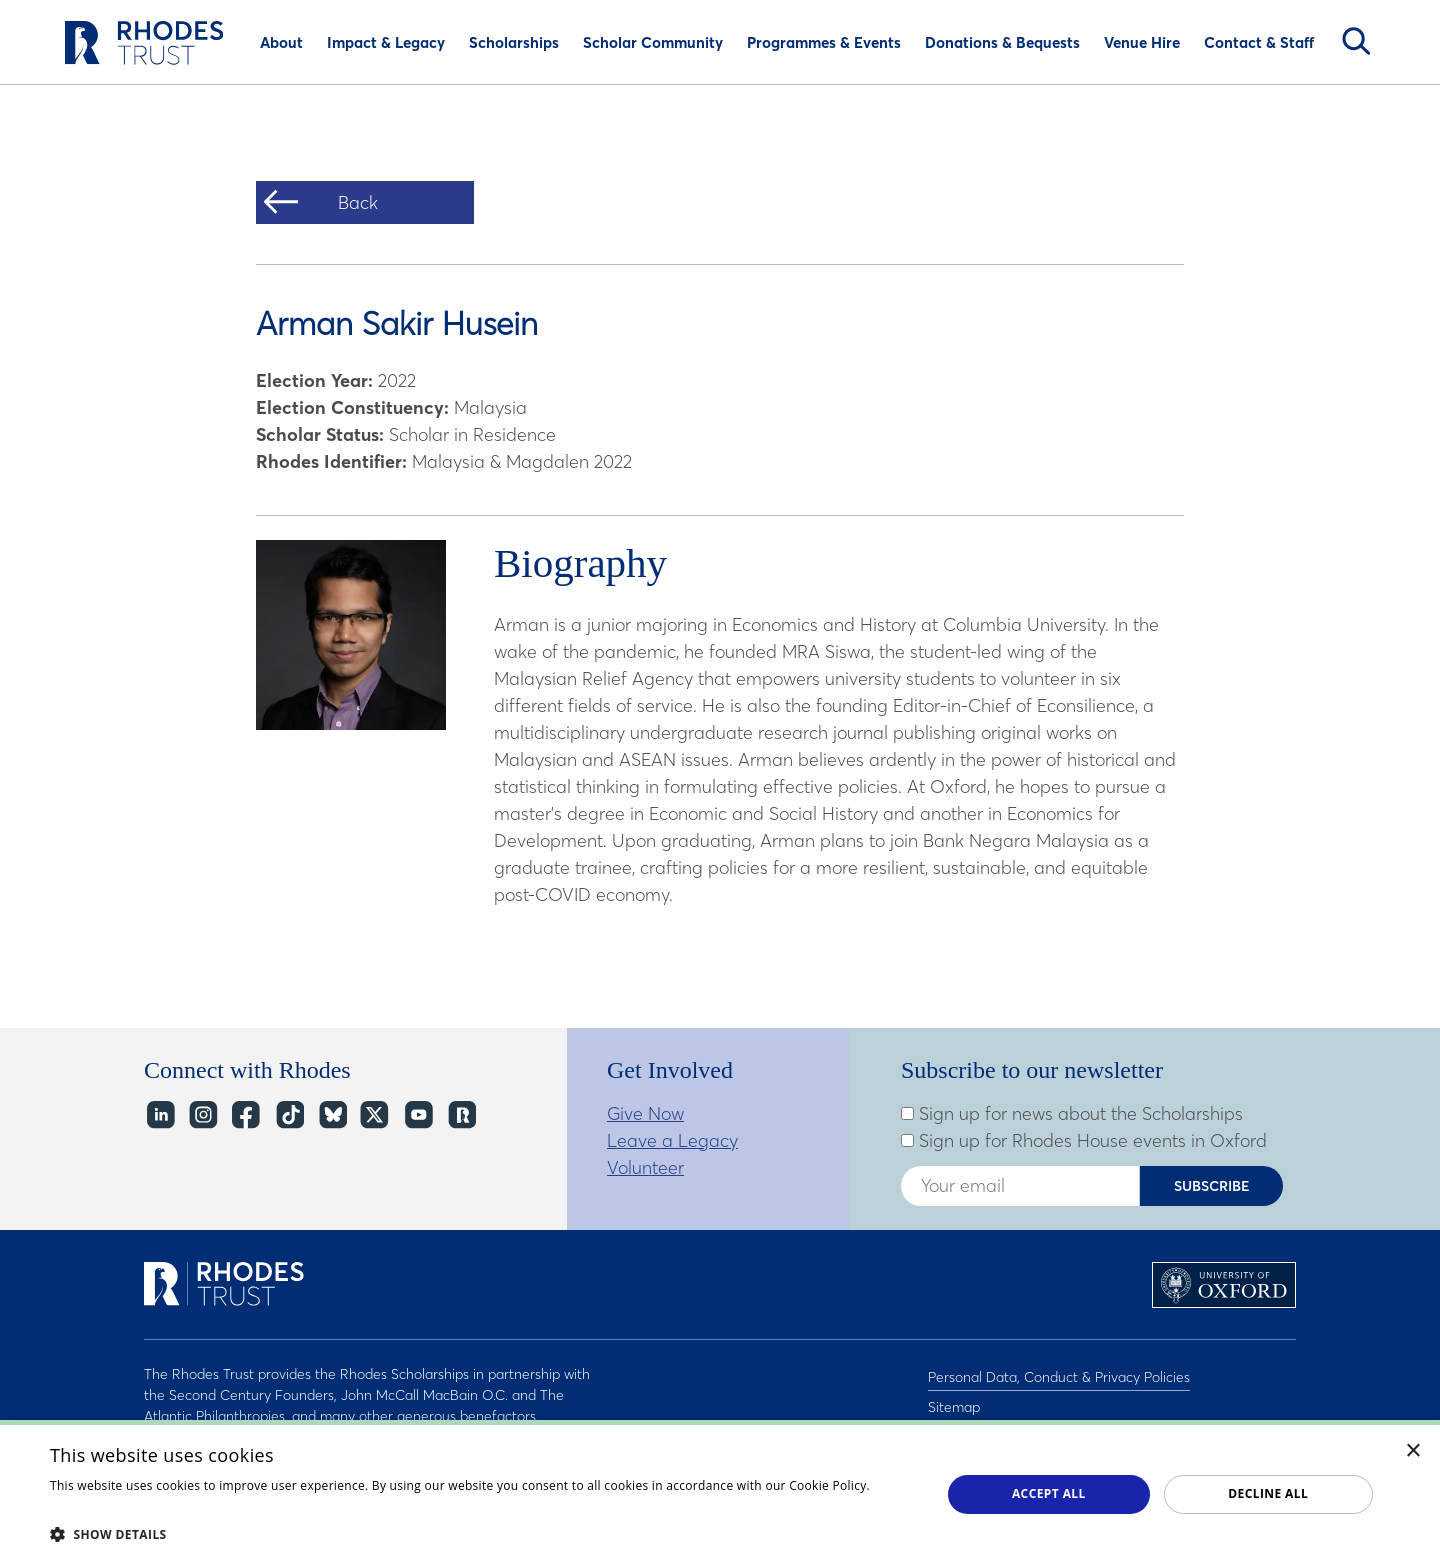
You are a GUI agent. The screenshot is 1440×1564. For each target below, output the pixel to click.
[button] (482, 1534)
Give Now (645, 1113)
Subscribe (1212, 1186)
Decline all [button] (1268, 1493)
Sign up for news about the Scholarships (1072, 1114)
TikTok (288, 1115)
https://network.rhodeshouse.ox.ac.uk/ (460, 1115)
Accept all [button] (1049, 1493)
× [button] (1413, 1451)
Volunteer (645, 1167)
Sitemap (954, 1400)
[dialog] (720, 1492)
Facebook (245, 1115)
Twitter (374, 1115)
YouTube (417, 1115)
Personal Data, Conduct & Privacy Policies (1059, 1374)
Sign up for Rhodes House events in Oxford (1084, 1141)
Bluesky (331, 1115)
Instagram (202, 1115)
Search (1356, 41)
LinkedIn (159, 1115)
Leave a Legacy (672, 1140)
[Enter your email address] (1020, 1186)
